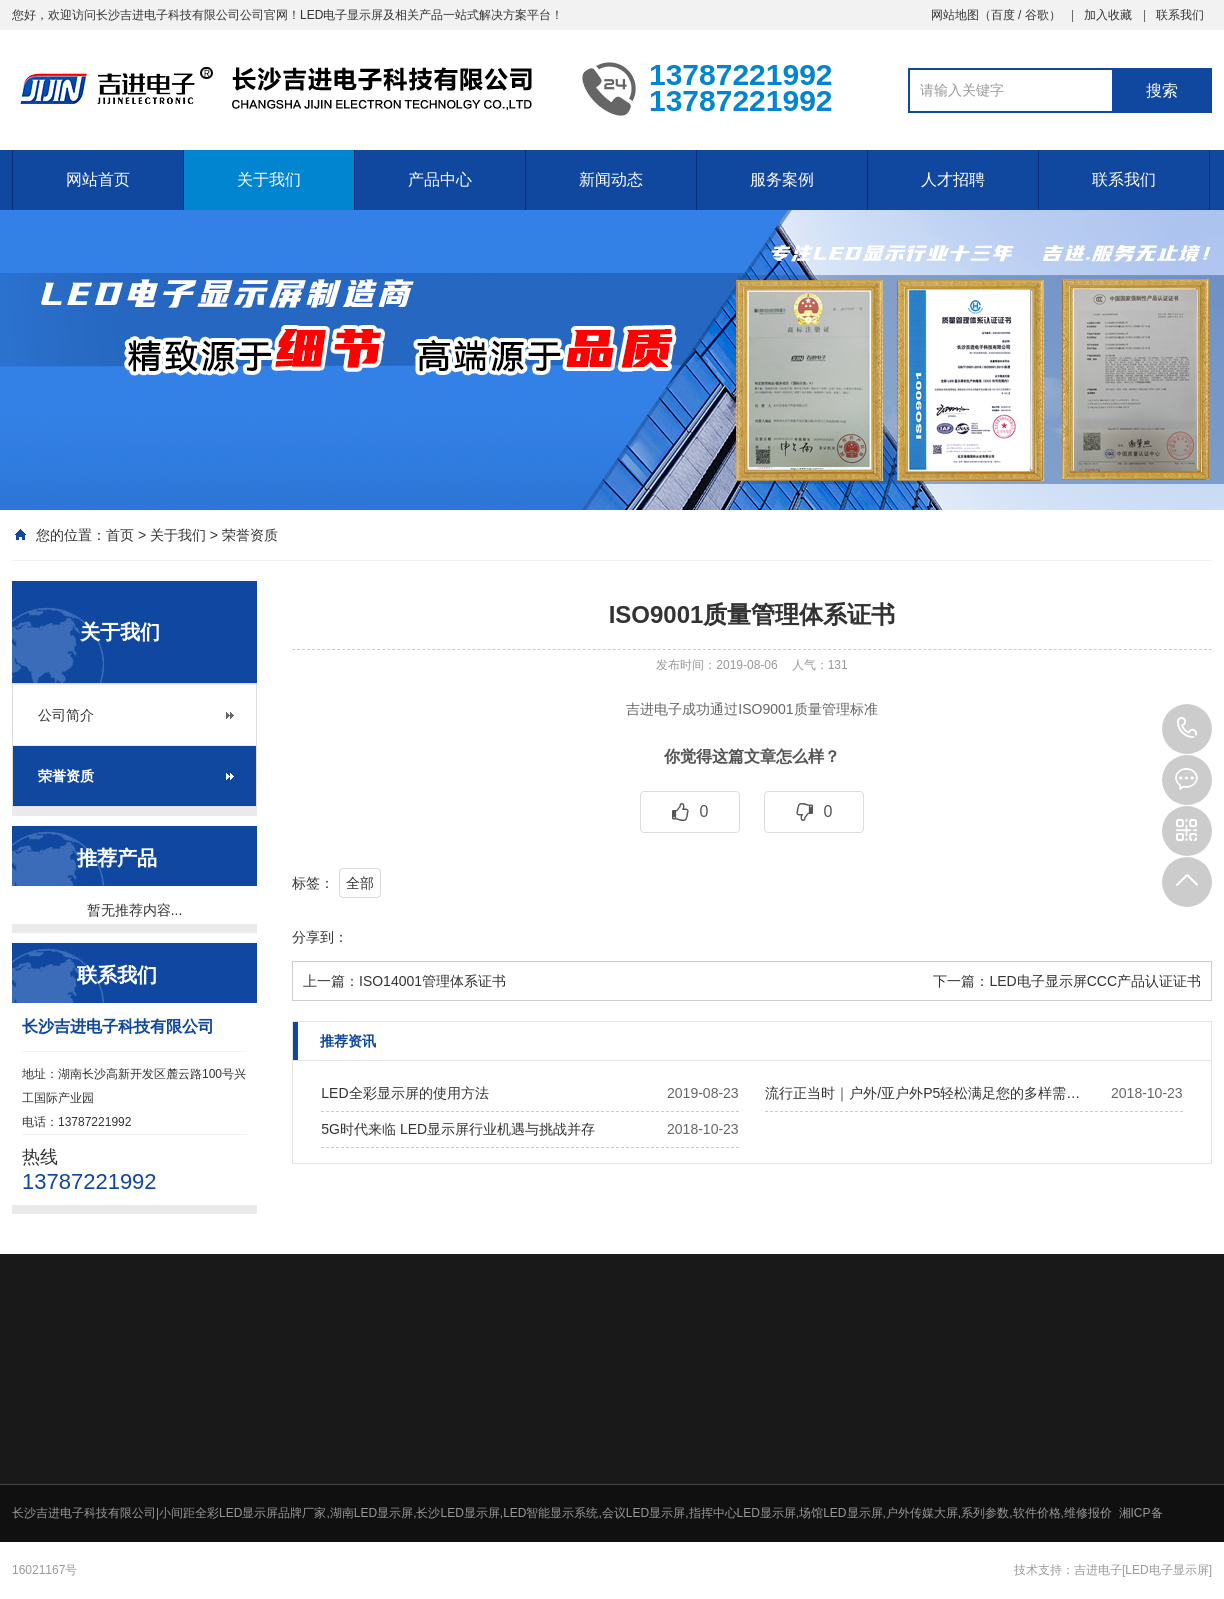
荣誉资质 (250, 535)
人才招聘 (953, 179)
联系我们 (1180, 15)
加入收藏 (1108, 15)
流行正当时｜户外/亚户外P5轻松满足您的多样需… (922, 1093)
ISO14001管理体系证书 (432, 981)
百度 (1003, 15)
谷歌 (1037, 15)
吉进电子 (1098, 1570)
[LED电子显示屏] (1167, 1570)
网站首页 (98, 179)
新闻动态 (611, 179)
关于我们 (269, 179)
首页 (120, 535)
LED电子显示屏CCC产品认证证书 (1095, 981)
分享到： (320, 937)
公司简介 (66, 715)
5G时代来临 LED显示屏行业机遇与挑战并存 (458, 1129)
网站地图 (955, 15)
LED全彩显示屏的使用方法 (404, 1093)
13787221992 (1187, 729)
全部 (360, 883)
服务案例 (782, 179)
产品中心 (440, 179)
